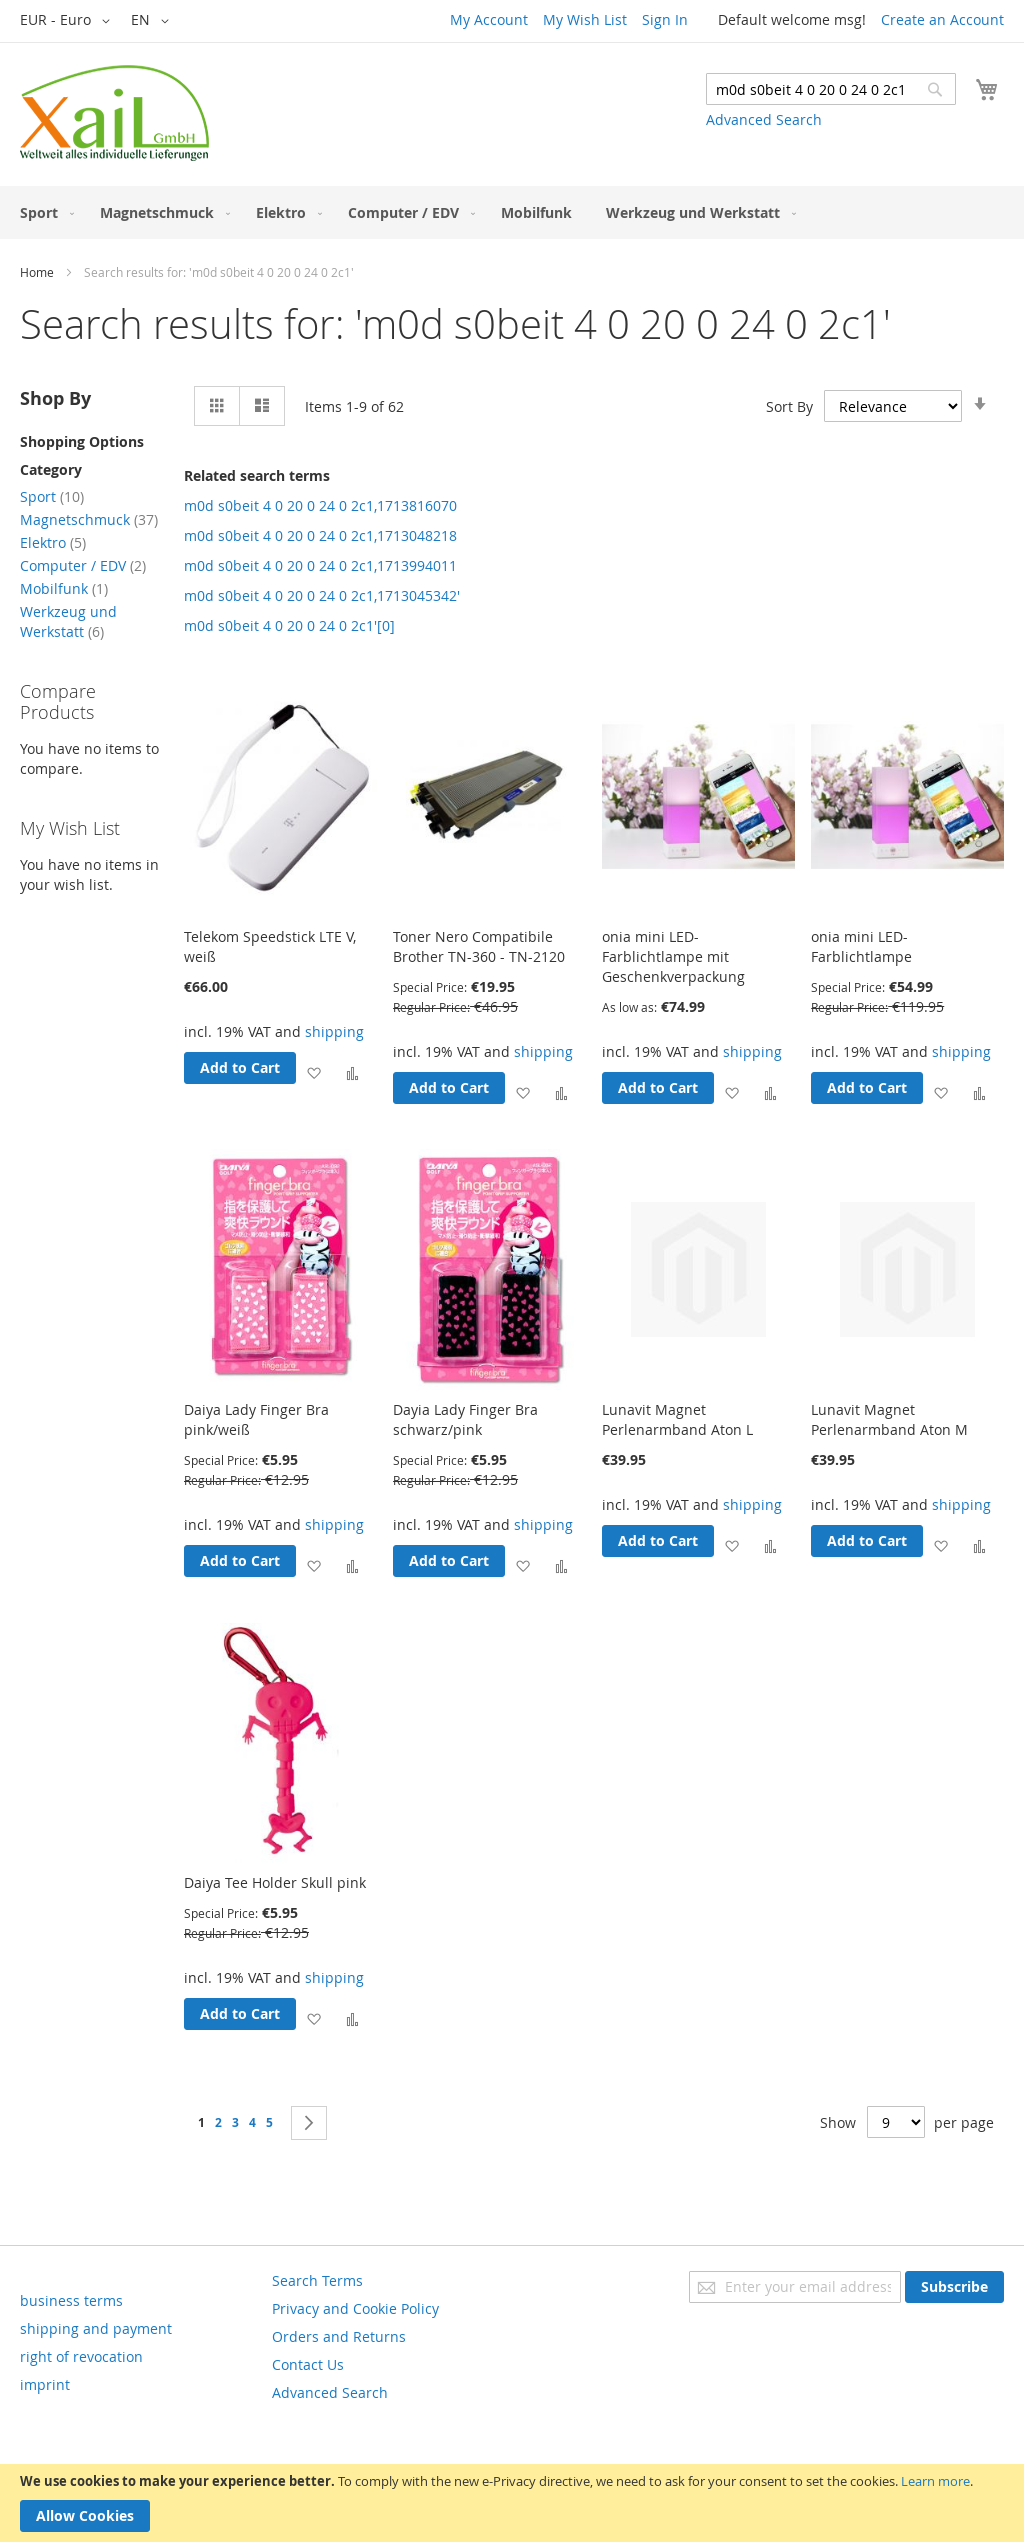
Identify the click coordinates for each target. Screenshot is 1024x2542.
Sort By (789, 406)
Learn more (935, 2481)
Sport (52, 496)
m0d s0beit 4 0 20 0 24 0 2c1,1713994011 (320, 565)
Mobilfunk (64, 588)
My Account (489, 19)
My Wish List (585, 19)
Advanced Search (764, 119)
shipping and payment (96, 2328)
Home (37, 272)
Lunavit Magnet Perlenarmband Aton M (889, 1419)
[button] (68, 21)
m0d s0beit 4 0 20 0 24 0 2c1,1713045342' (322, 595)
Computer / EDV (83, 565)
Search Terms (317, 2280)
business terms (71, 2300)
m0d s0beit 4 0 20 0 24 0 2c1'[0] (289, 625)
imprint (45, 2384)
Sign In (665, 19)
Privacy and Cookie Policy (355, 2308)
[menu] (512, 212)
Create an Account (942, 19)
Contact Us (308, 2364)
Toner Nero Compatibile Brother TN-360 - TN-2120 (479, 946)
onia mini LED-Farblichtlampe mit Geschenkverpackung (673, 956)
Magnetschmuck (89, 519)
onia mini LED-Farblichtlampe (861, 946)
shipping (334, 1031)
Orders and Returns (339, 2336)
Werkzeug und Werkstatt (68, 621)
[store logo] (114, 113)
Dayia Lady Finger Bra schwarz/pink (465, 1419)
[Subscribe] (954, 2287)
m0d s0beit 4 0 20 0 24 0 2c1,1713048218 (320, 535)
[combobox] (831, 89)
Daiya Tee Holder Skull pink (275, 1882)
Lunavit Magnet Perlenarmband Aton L (677, 1419)
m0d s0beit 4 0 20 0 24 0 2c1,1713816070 (320, 505)
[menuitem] (43, 212)
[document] (512, 2503)
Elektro (53, 542)
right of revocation (81, 2356)
